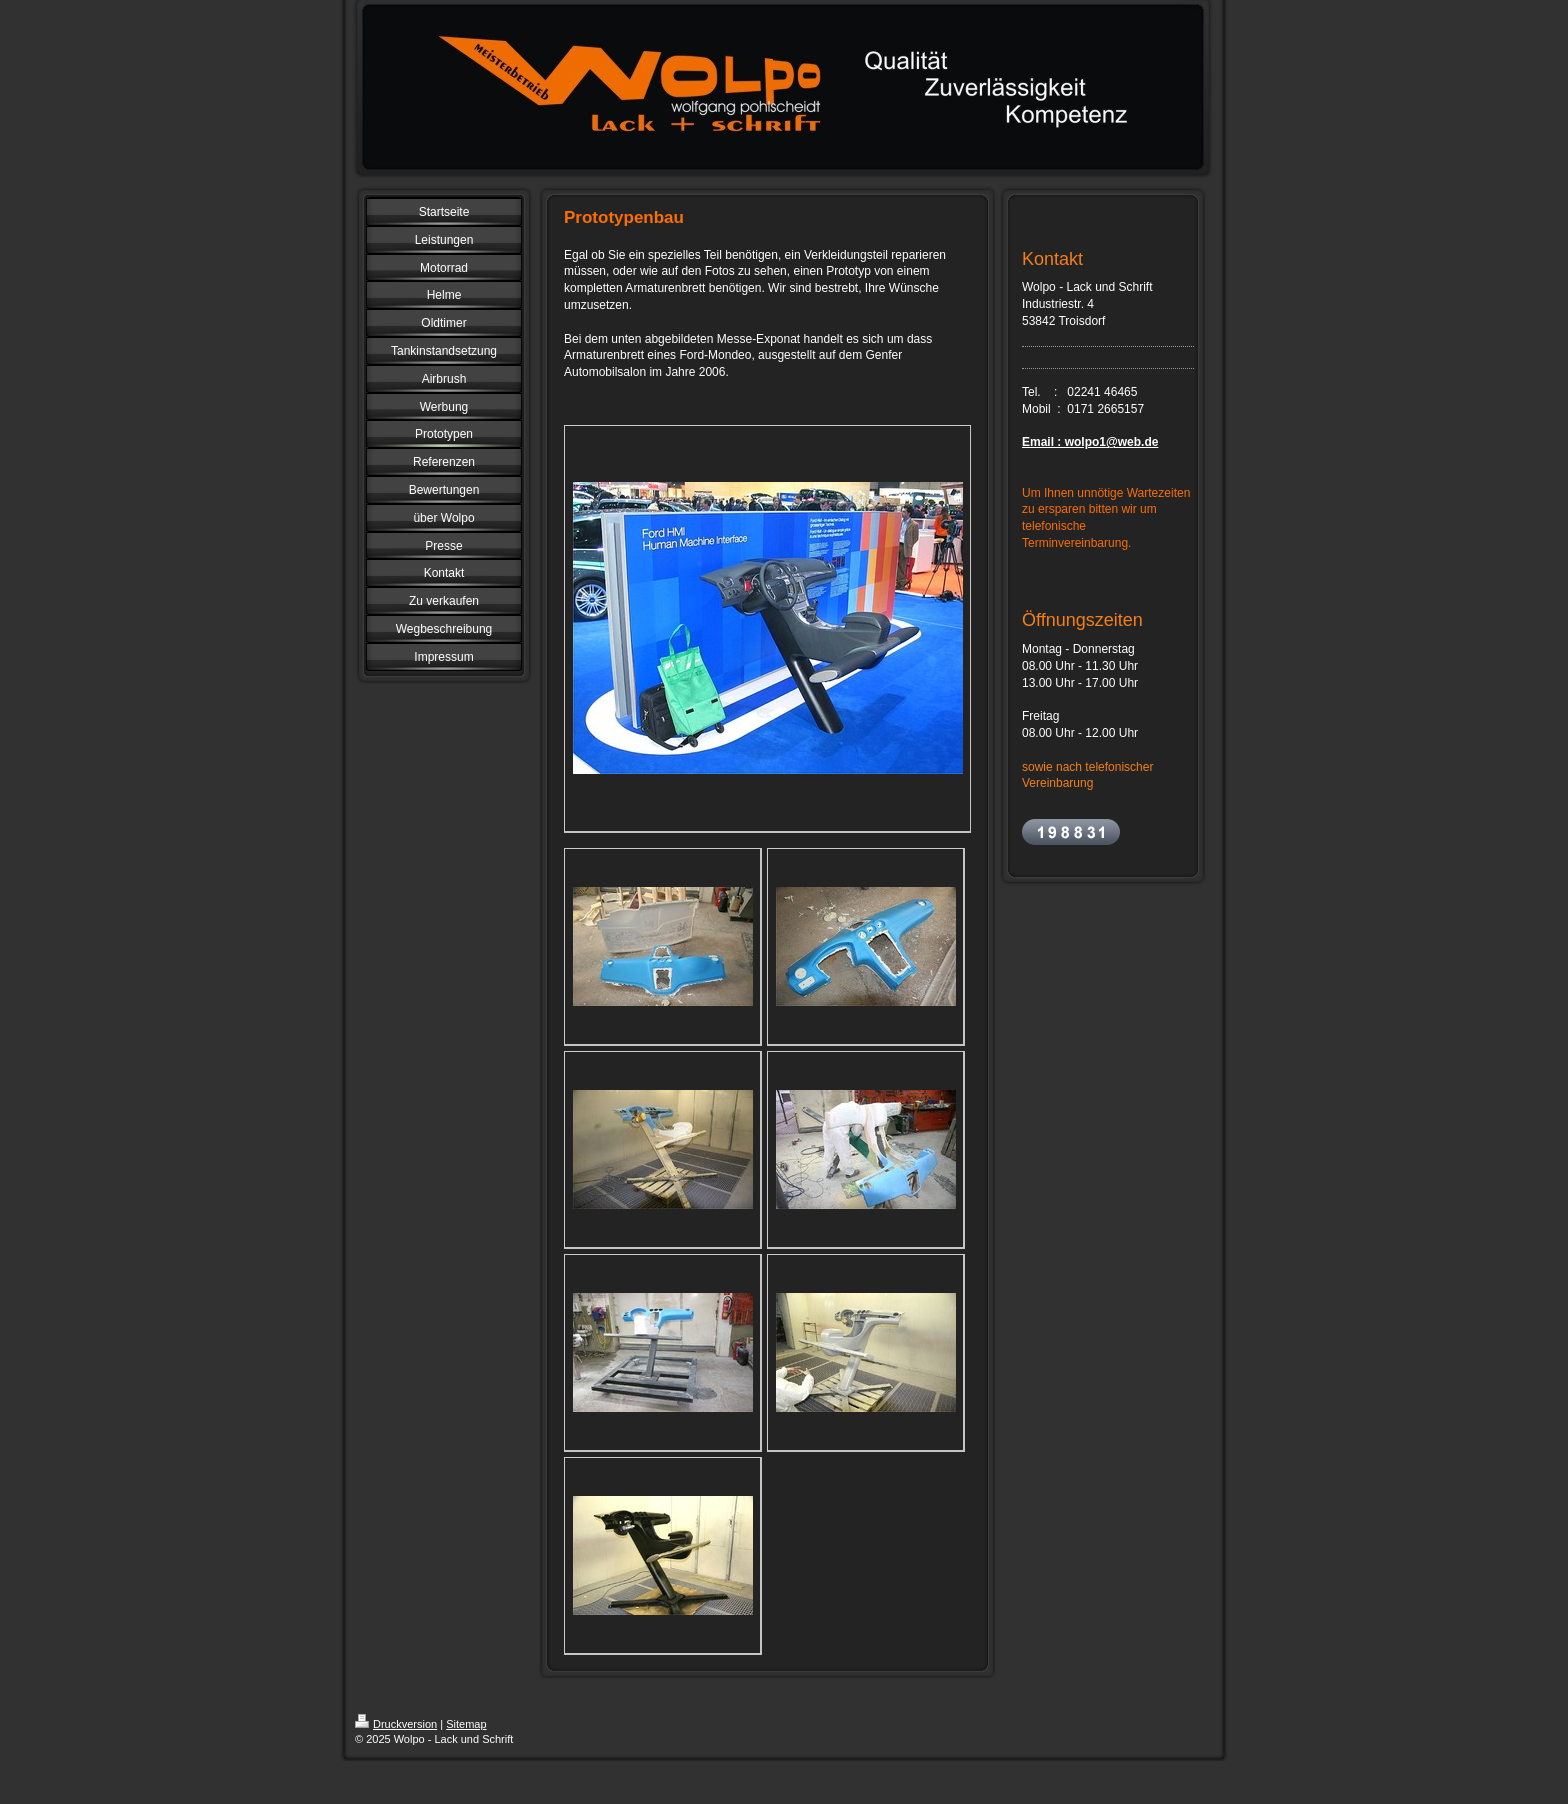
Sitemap (466, 1724)
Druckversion (396, 1724)
